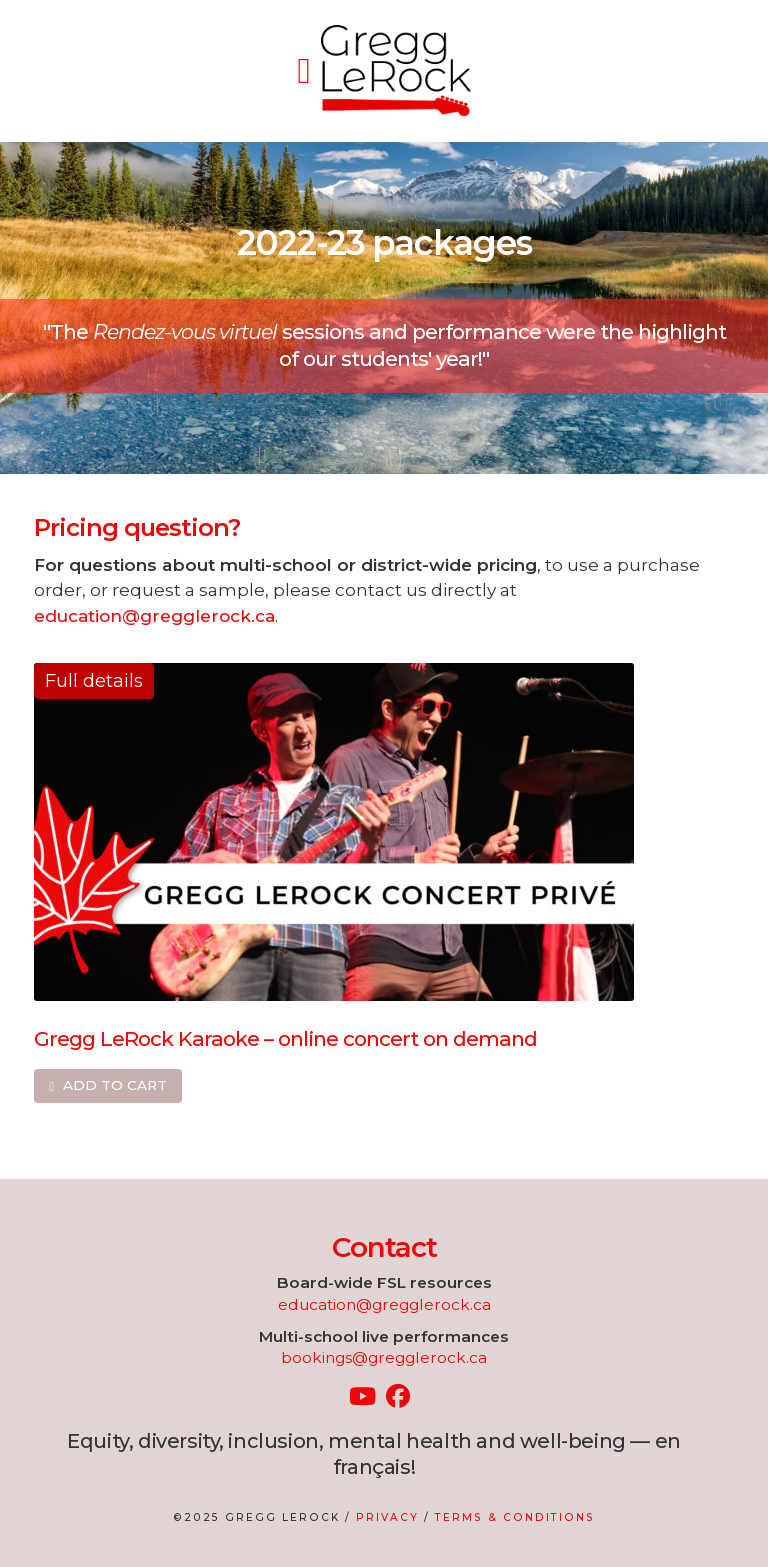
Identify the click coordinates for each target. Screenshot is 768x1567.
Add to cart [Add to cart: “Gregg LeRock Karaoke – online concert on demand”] (115, 1085)
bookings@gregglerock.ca (384, 1357)
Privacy (387, 1517)
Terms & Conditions (515, 1517)
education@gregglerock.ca (154, 615)
